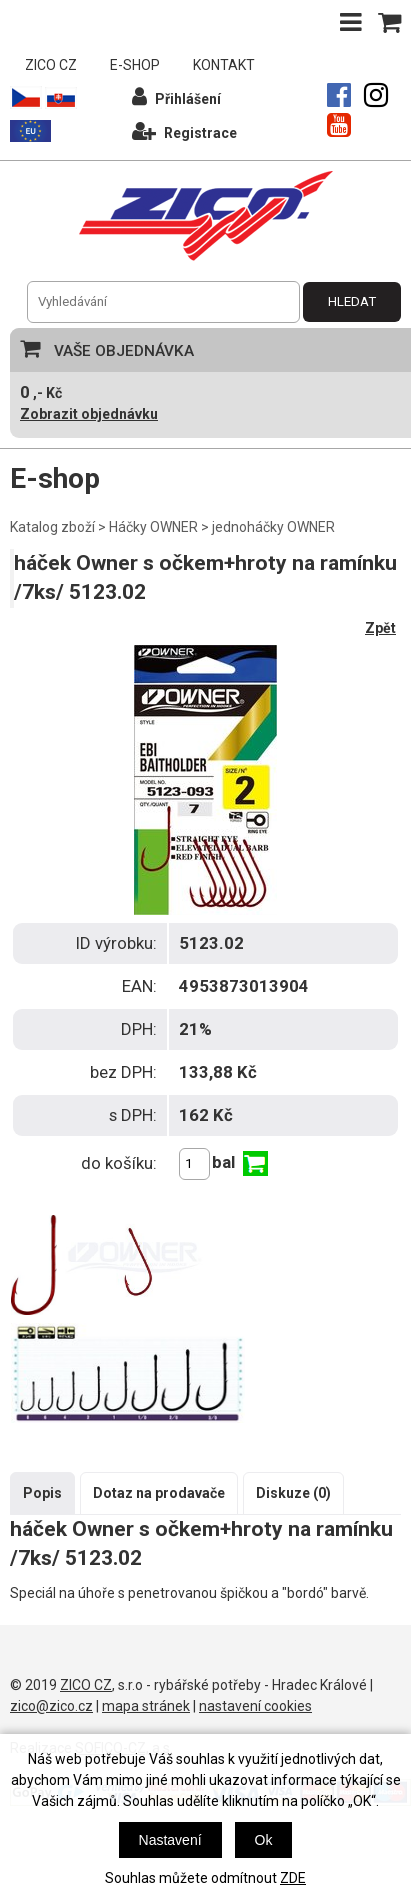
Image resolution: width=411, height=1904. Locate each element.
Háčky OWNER (153, 527)
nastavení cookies (255, 1706)
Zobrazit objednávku (89, 414)
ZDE (293, 1878)
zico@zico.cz (51, 1706)
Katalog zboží (52, 527)
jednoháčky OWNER (273, 527)
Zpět (380, 628)
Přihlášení (176, 96)
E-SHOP (135, 65)
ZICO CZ (51, 65)
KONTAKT (224, 65)
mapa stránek (146, 1706)
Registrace (184, 130)
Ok (264, 1840)
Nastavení (170, 1840)
